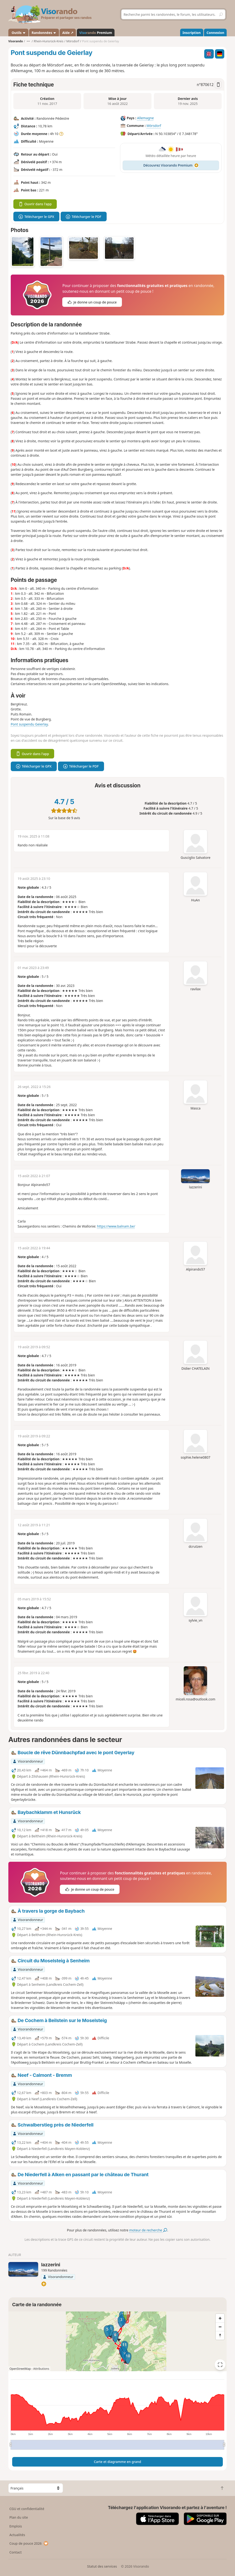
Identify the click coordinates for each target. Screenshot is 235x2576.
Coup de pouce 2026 (28, 2543)
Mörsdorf (153, 126)
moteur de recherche (148, 2230)
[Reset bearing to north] (220, 2335)
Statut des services (102, 2566)
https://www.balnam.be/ (116, 1226)
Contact (15, 2552)
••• (28, 41)
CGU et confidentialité (26, 2508)
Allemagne (145, 118)
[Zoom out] (220, 2326)
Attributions (41, 2369)
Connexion (215, 32)
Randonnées (44, 32)
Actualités (17, 2535)
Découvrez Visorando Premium (170, 165)
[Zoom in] (220, 2318)
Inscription (192, 32)
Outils (18, 32)
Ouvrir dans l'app (35, 203)
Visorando (15, 41)
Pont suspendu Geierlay (29, 724)
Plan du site (18, 2517)
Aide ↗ (67, 32)
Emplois (15, 2526)
